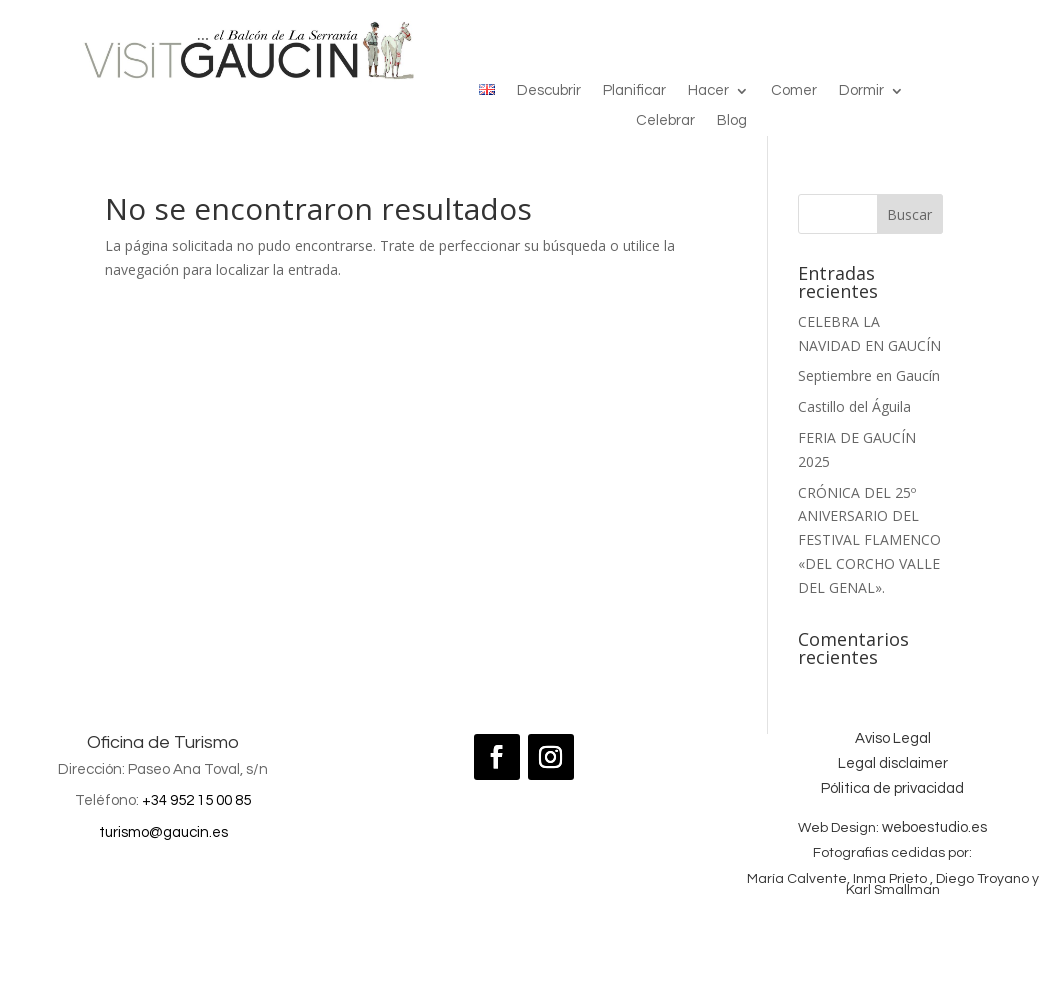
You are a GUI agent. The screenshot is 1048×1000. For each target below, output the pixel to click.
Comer (794, 91)
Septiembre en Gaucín (869, 375)
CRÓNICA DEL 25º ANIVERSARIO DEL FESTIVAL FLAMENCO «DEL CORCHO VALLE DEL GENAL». (869, 540)
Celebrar (665, 121)
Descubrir (549, 91)
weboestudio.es (934, 827)
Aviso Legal (893, 738)
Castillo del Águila (854, 406)
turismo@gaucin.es (163, 832)
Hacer (708, 91)
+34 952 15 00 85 (196, 800)
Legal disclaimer (893, 763)
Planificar (634, 91)
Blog (732, 121)
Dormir (861, 91)
